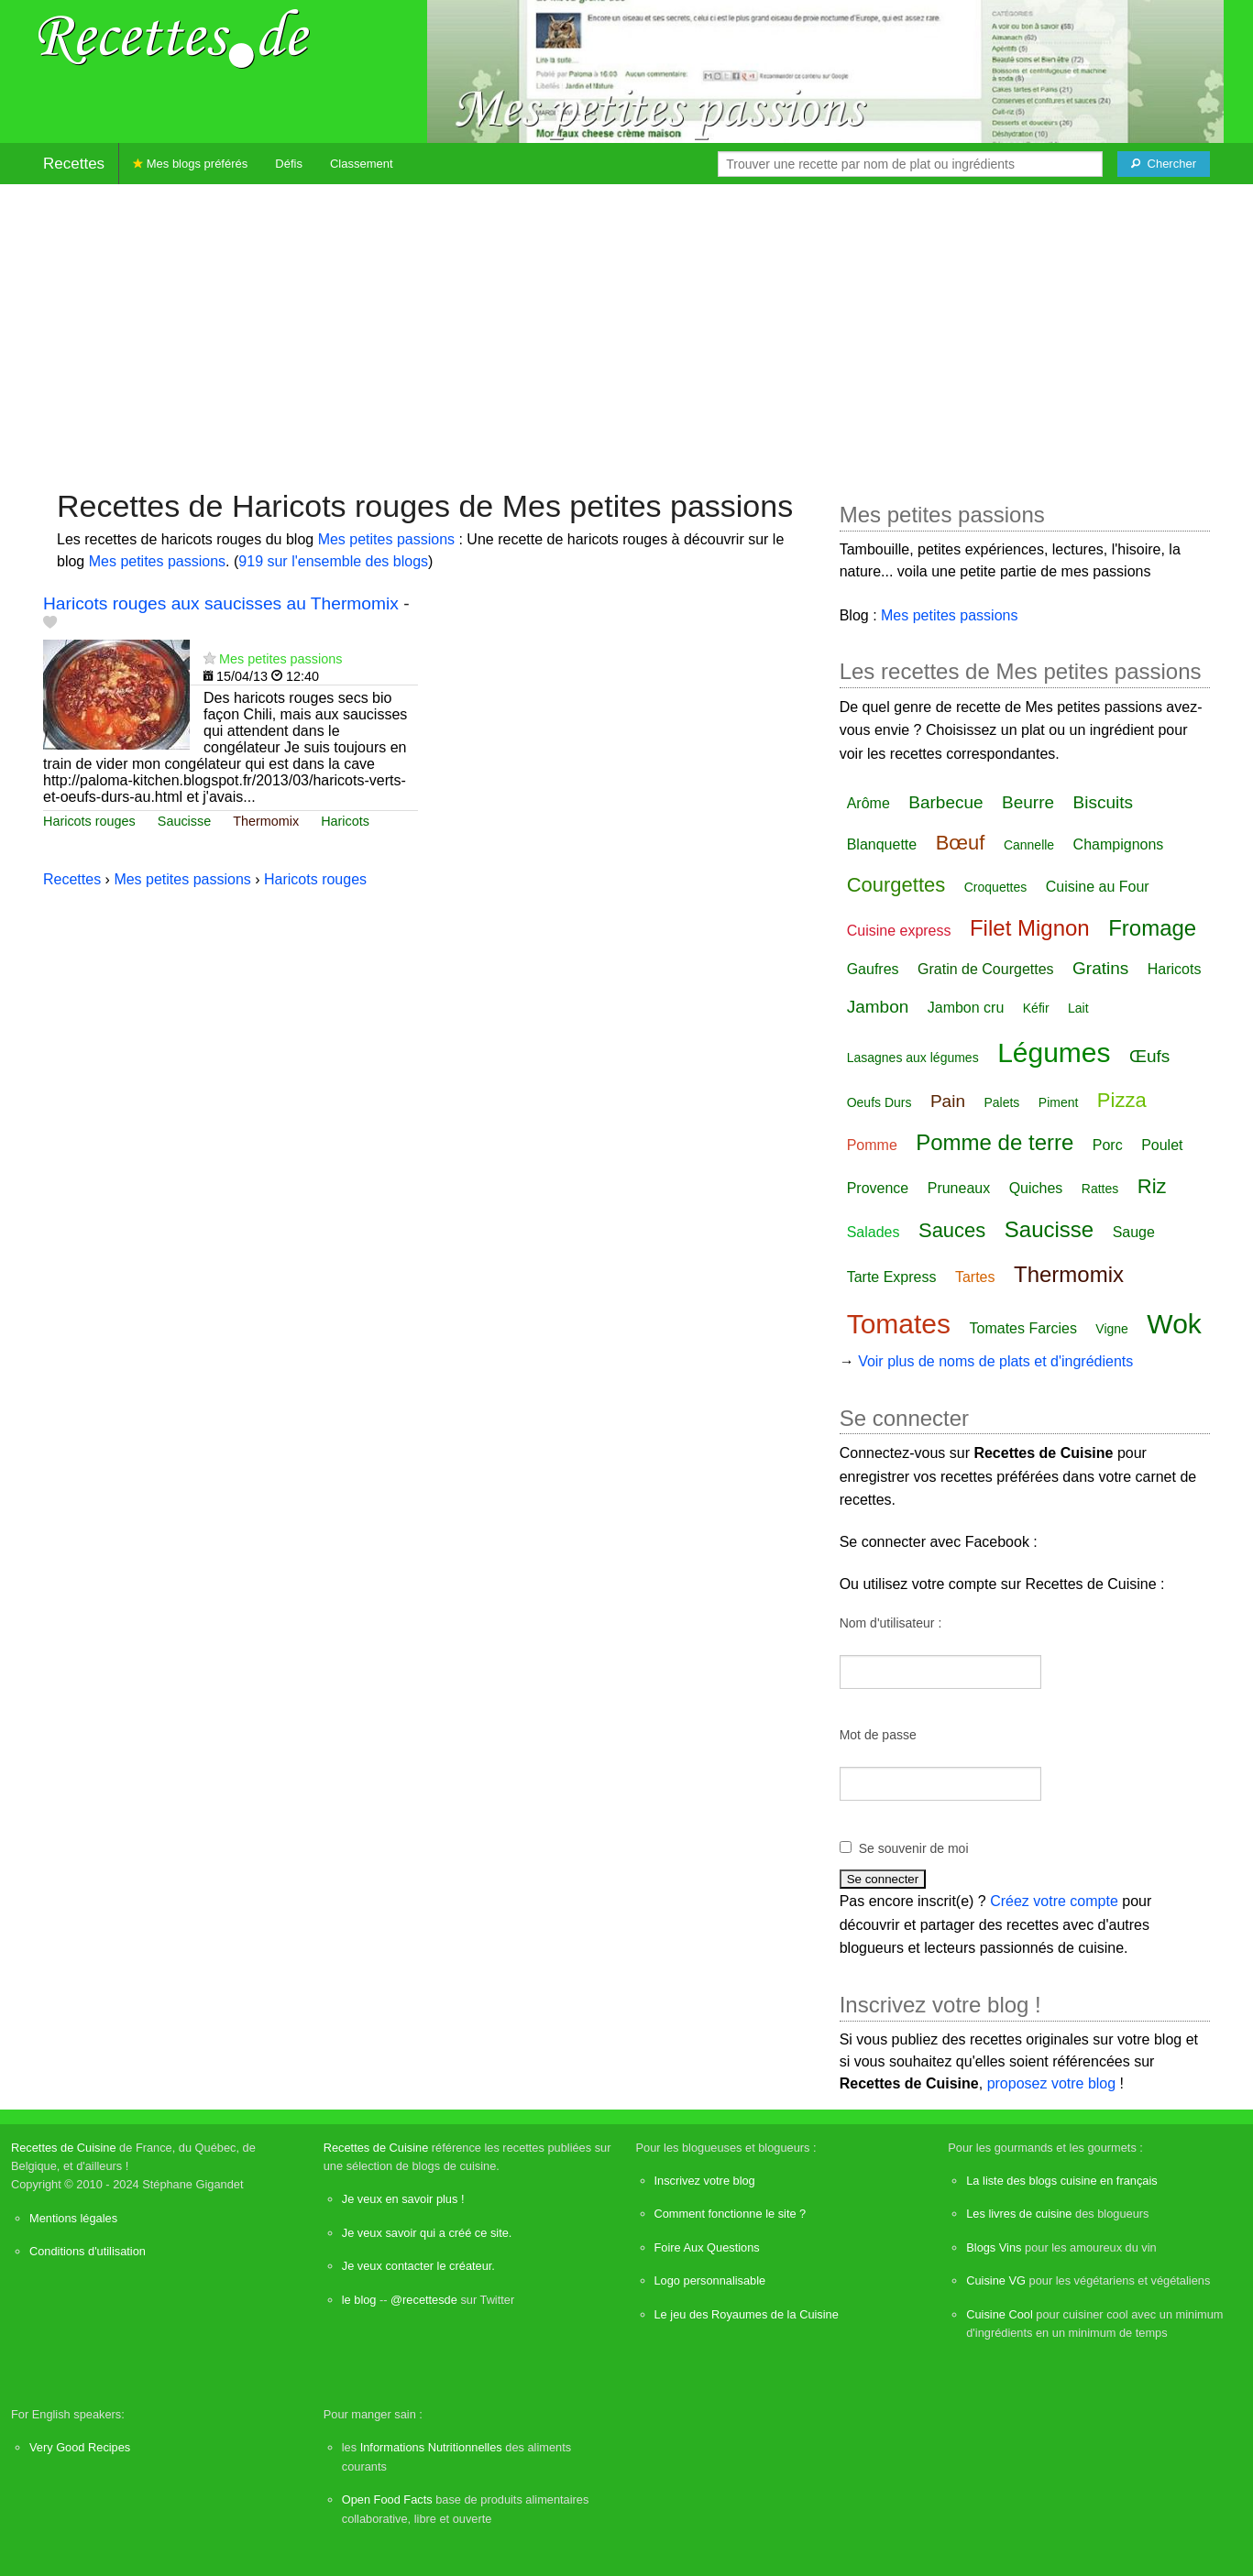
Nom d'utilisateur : (891, 1623)
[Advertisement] (627, 327)
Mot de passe (878, 1734)
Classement (361, 163)
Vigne (1111, 1328)
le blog (359, 2300)
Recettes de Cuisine (63, 2147)
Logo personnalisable (710, 2280)
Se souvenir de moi (914, 1848)
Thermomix (266, 821)
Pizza (1122, 1100)
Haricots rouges (89, 821)
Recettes (73, 163)
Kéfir (1036, 1008)
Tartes (975, 1277)
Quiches (1036, 1188)
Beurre (1028, 802)
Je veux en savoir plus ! (403, 2199)
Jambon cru (966, 1007)
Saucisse (184, 821)
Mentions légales (73, 2218)
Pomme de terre (994, 1142)
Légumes (1053, 1052)
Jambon (878, 1006)
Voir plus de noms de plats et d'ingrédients (995, 1361)
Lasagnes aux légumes (913, 1057)
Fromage (1152, 927)
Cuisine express (899, 930)
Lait (1078, 1008)
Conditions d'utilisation (87, 2251)
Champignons (1118, 844)
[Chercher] (1163, 164)
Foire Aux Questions (707, 2247)
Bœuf (960, 842)
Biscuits (1103, 802)
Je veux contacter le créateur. (418, 2266)
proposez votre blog (1051, 2083)
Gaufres (873, 969)
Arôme (868, 803)
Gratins (1100, 968)
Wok (1174, 1324)
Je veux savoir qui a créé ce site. (427, 2233)
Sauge (1134, 1232)
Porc (1108, 1145)
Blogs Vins (993, 2247)
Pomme (872, 1145)
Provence (878, 1188)
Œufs (1149, 1056)
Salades (873, 1232)
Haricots (345, 821)
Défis (288, 163)
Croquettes (995, 887)
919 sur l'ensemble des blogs (333, 561)
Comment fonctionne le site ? (730, 2213)
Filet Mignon (1030, 927)
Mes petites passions (386, 539)
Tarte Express (892, 1277)
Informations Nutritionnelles (431, 2447)
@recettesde (423, 2300)
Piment (1059, 1102)
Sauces (951, 1230)
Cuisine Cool (999, 2314)
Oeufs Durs (879, 1102)
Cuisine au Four (1097, 886)
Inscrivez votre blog (704, 2180)
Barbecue (945, 802)
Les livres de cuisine (1019, 2213)
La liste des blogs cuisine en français (1061, 2180)
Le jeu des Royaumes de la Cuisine (746, 2314)
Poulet (1161, 1145)
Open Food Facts (387, 2499)
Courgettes (896, 884)
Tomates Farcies (1023, 1328)
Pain (947, 1101)
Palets (1001, 1102)
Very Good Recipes (79, 2447)
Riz (1152, 1186)
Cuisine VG (996, 2280)
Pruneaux (959, 1188)
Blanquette (882, 844)
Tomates (899, 1324)
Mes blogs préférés (190, 163)
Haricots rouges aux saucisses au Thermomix (221, 603)
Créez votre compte (1054, 1901)
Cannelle (1029, 845)
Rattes (1100, 1188)
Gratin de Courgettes (986, 969)
